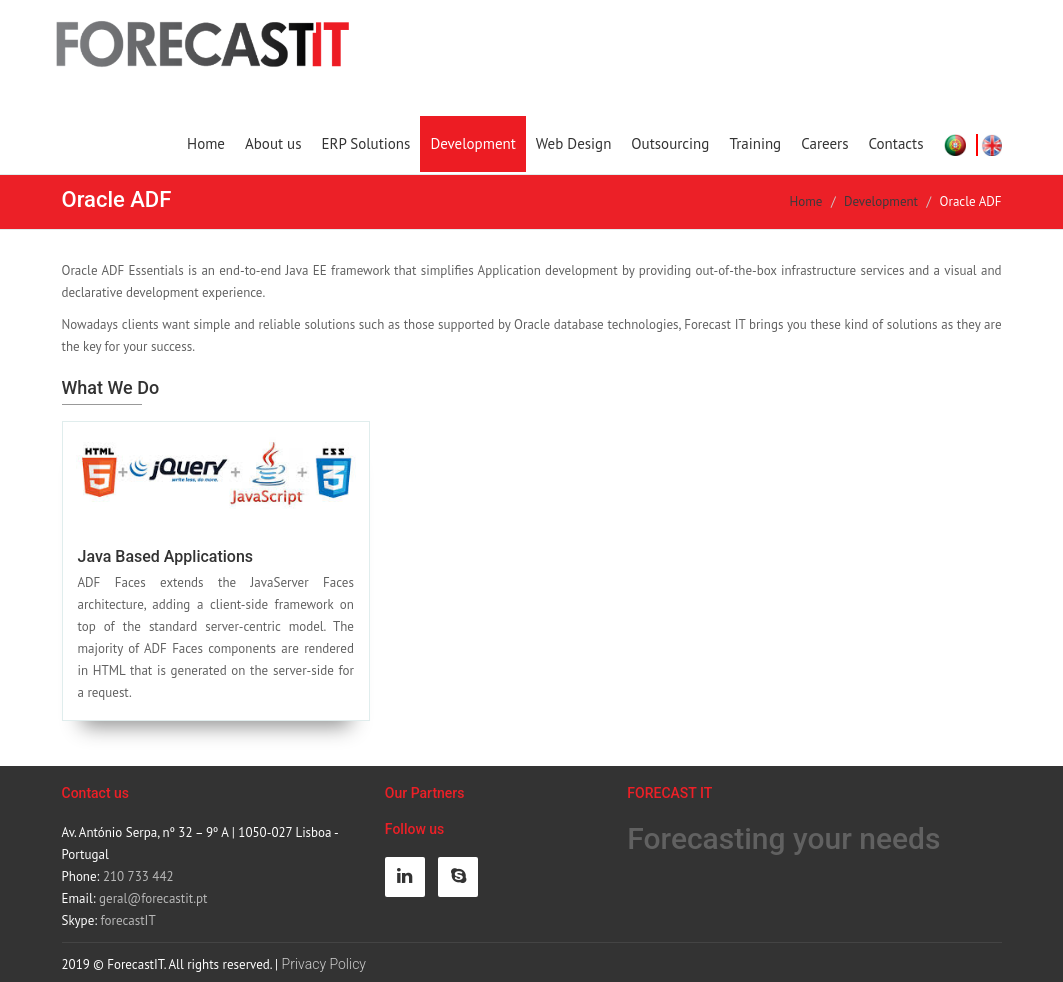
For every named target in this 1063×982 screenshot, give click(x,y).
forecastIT (128, 920)
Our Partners (425, 793)
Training (755, 143)
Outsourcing (670, 143)
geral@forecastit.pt (153, 898)
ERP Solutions (365, 143)
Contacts (896, 143)
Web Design (574, 143)
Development (472, 143)
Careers (824, 143)
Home (206, 143)
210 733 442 (138, 876)
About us (273, 143)
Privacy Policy (324, 964)
